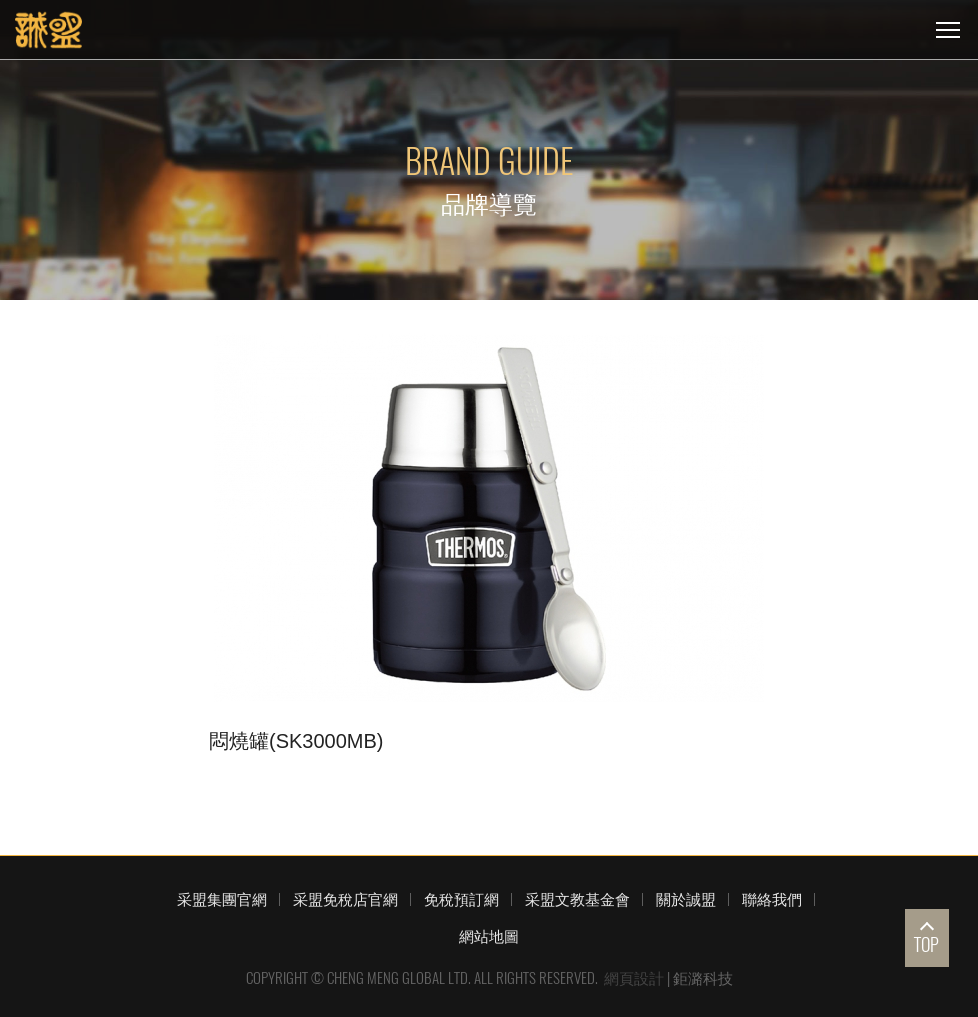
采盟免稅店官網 (345, 899)
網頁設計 (634, 978)
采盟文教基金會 (577, 899)
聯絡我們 (772, 899)
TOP (926, 944)
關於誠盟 (686, 899)
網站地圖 (489, 936)
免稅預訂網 (461, 899)
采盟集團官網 (222, 899)
